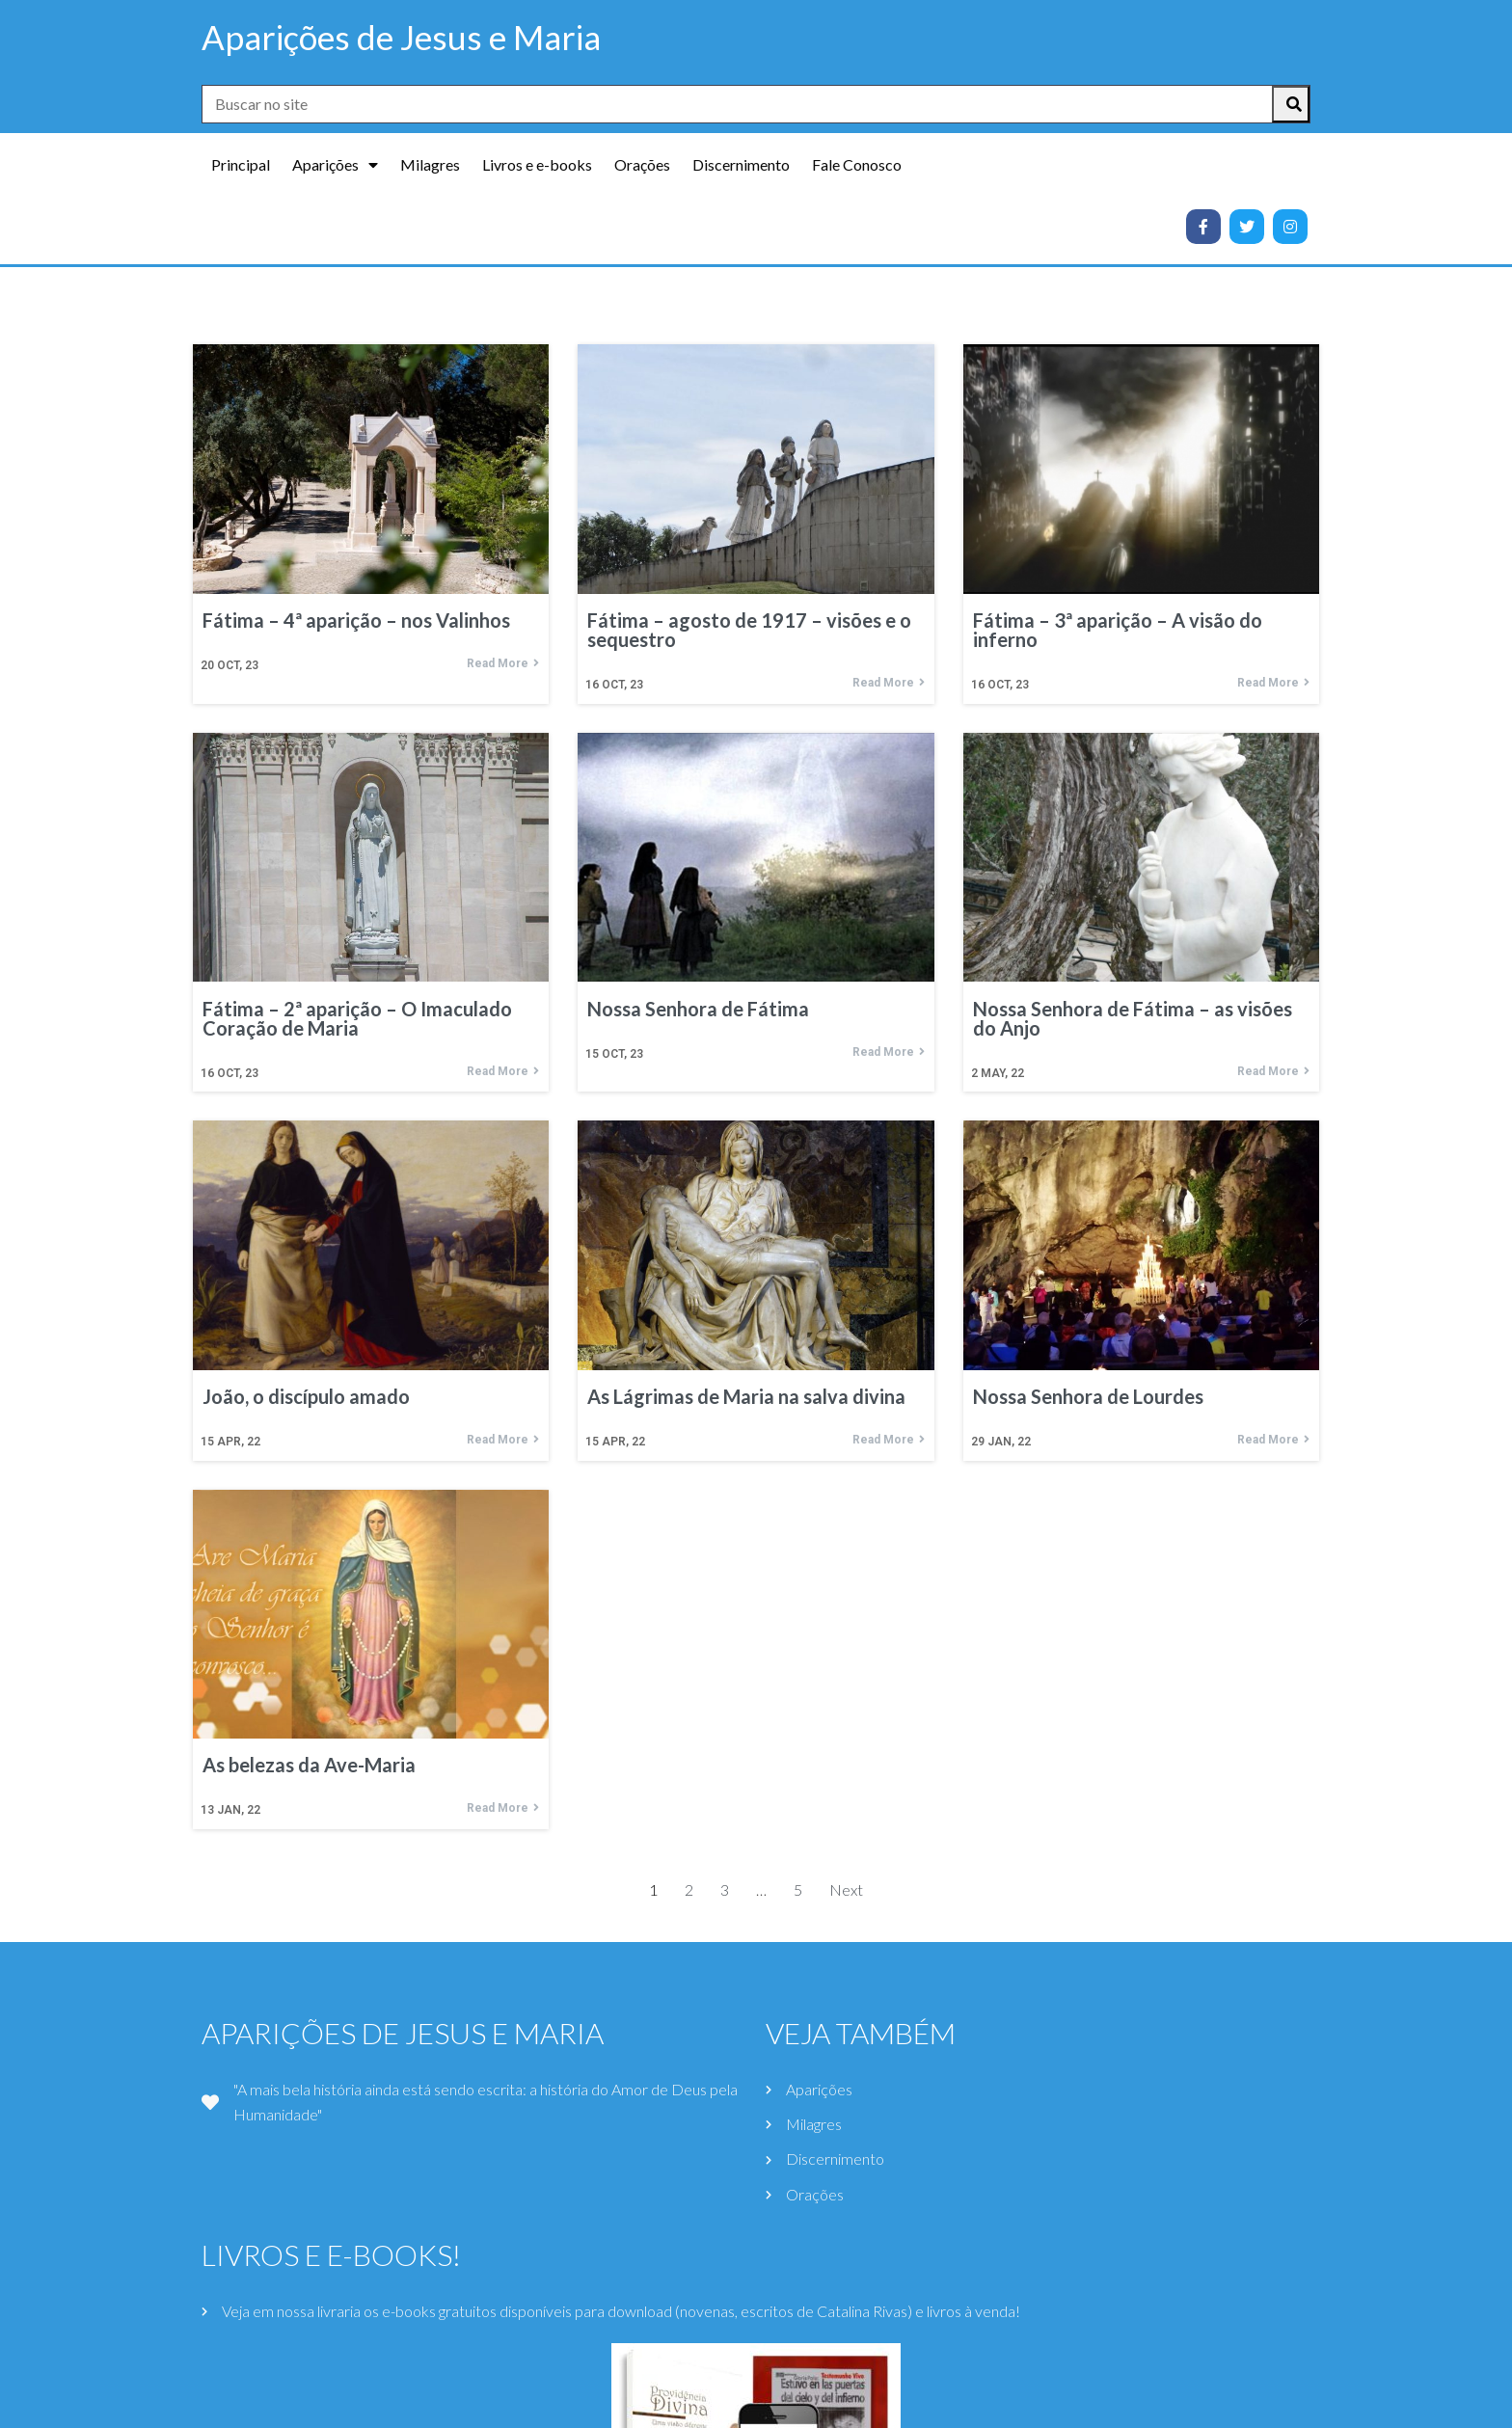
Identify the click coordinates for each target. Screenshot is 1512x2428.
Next (846, 1768)
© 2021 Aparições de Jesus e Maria (756, 2405)
